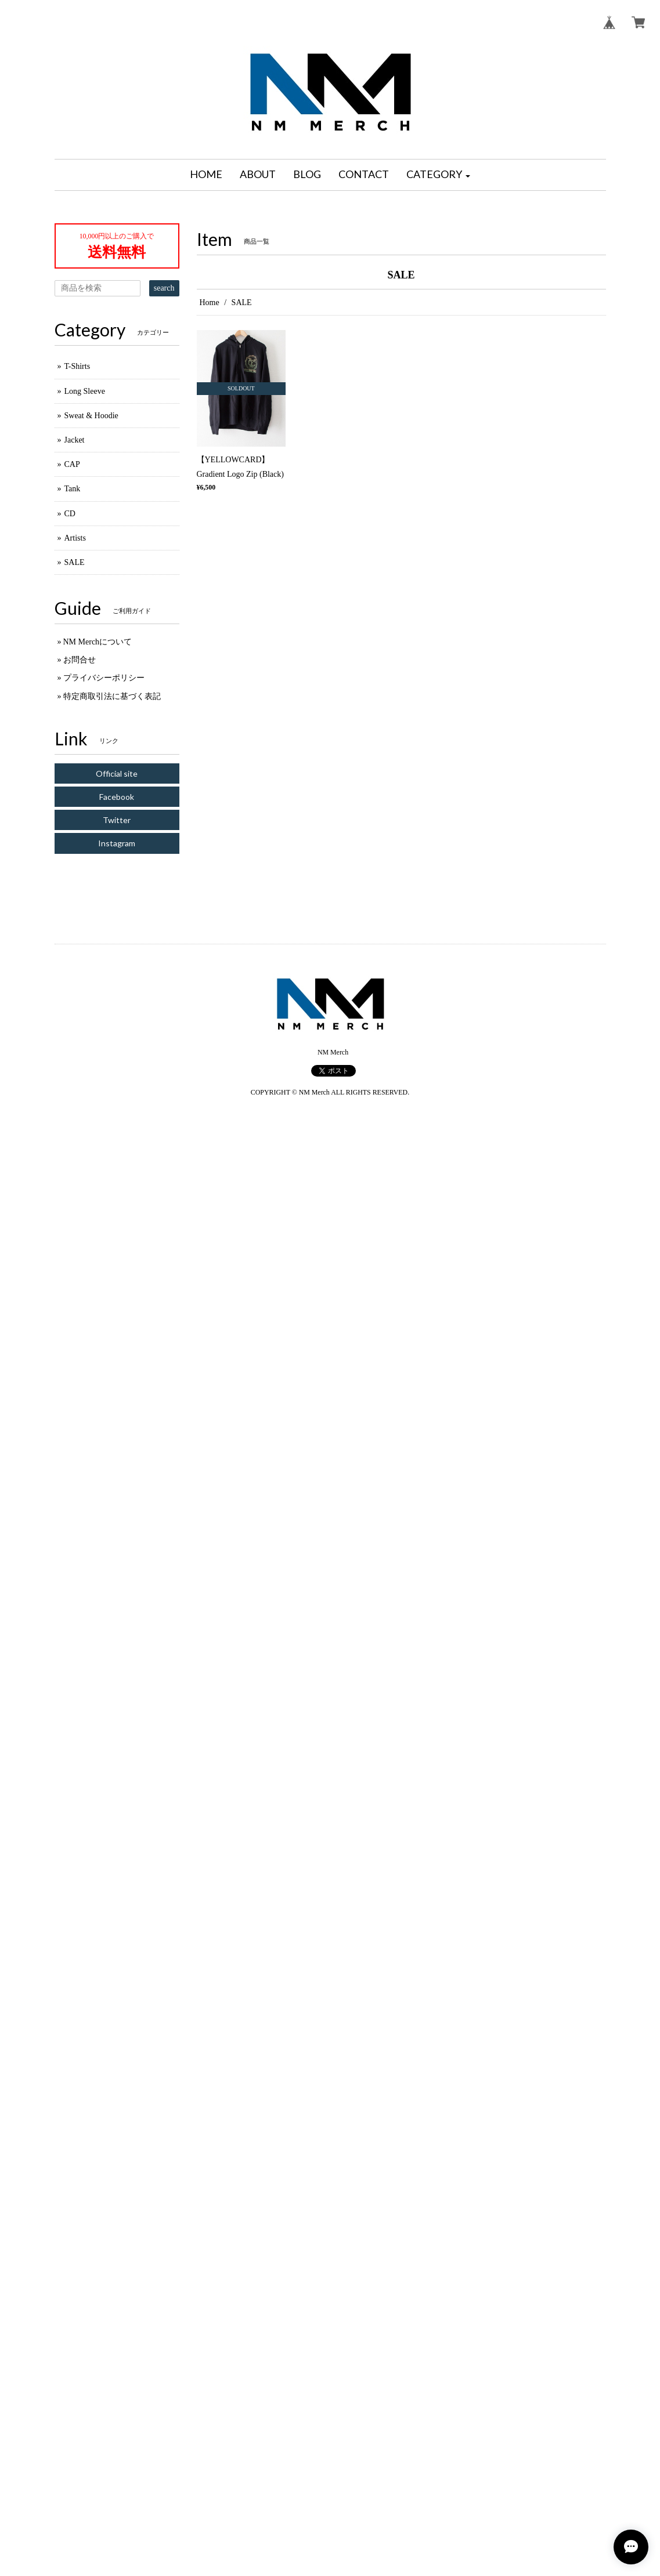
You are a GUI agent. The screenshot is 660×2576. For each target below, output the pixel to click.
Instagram (116, 843)
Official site (117, 773)
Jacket (74, 440)
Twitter (117, 820)
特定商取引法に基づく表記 (112, 696)
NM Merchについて (97, 641)
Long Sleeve (84, 391)
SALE (74, 562)
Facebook (116, 797)
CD (69, 513)
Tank (72, 488)
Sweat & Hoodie (91, 415)
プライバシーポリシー (104, 677)
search (164, 288)
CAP (72, 464)
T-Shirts (77, 366)
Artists (75, 538)
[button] (438, 175)
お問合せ (79, 659)
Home (209, 302)
